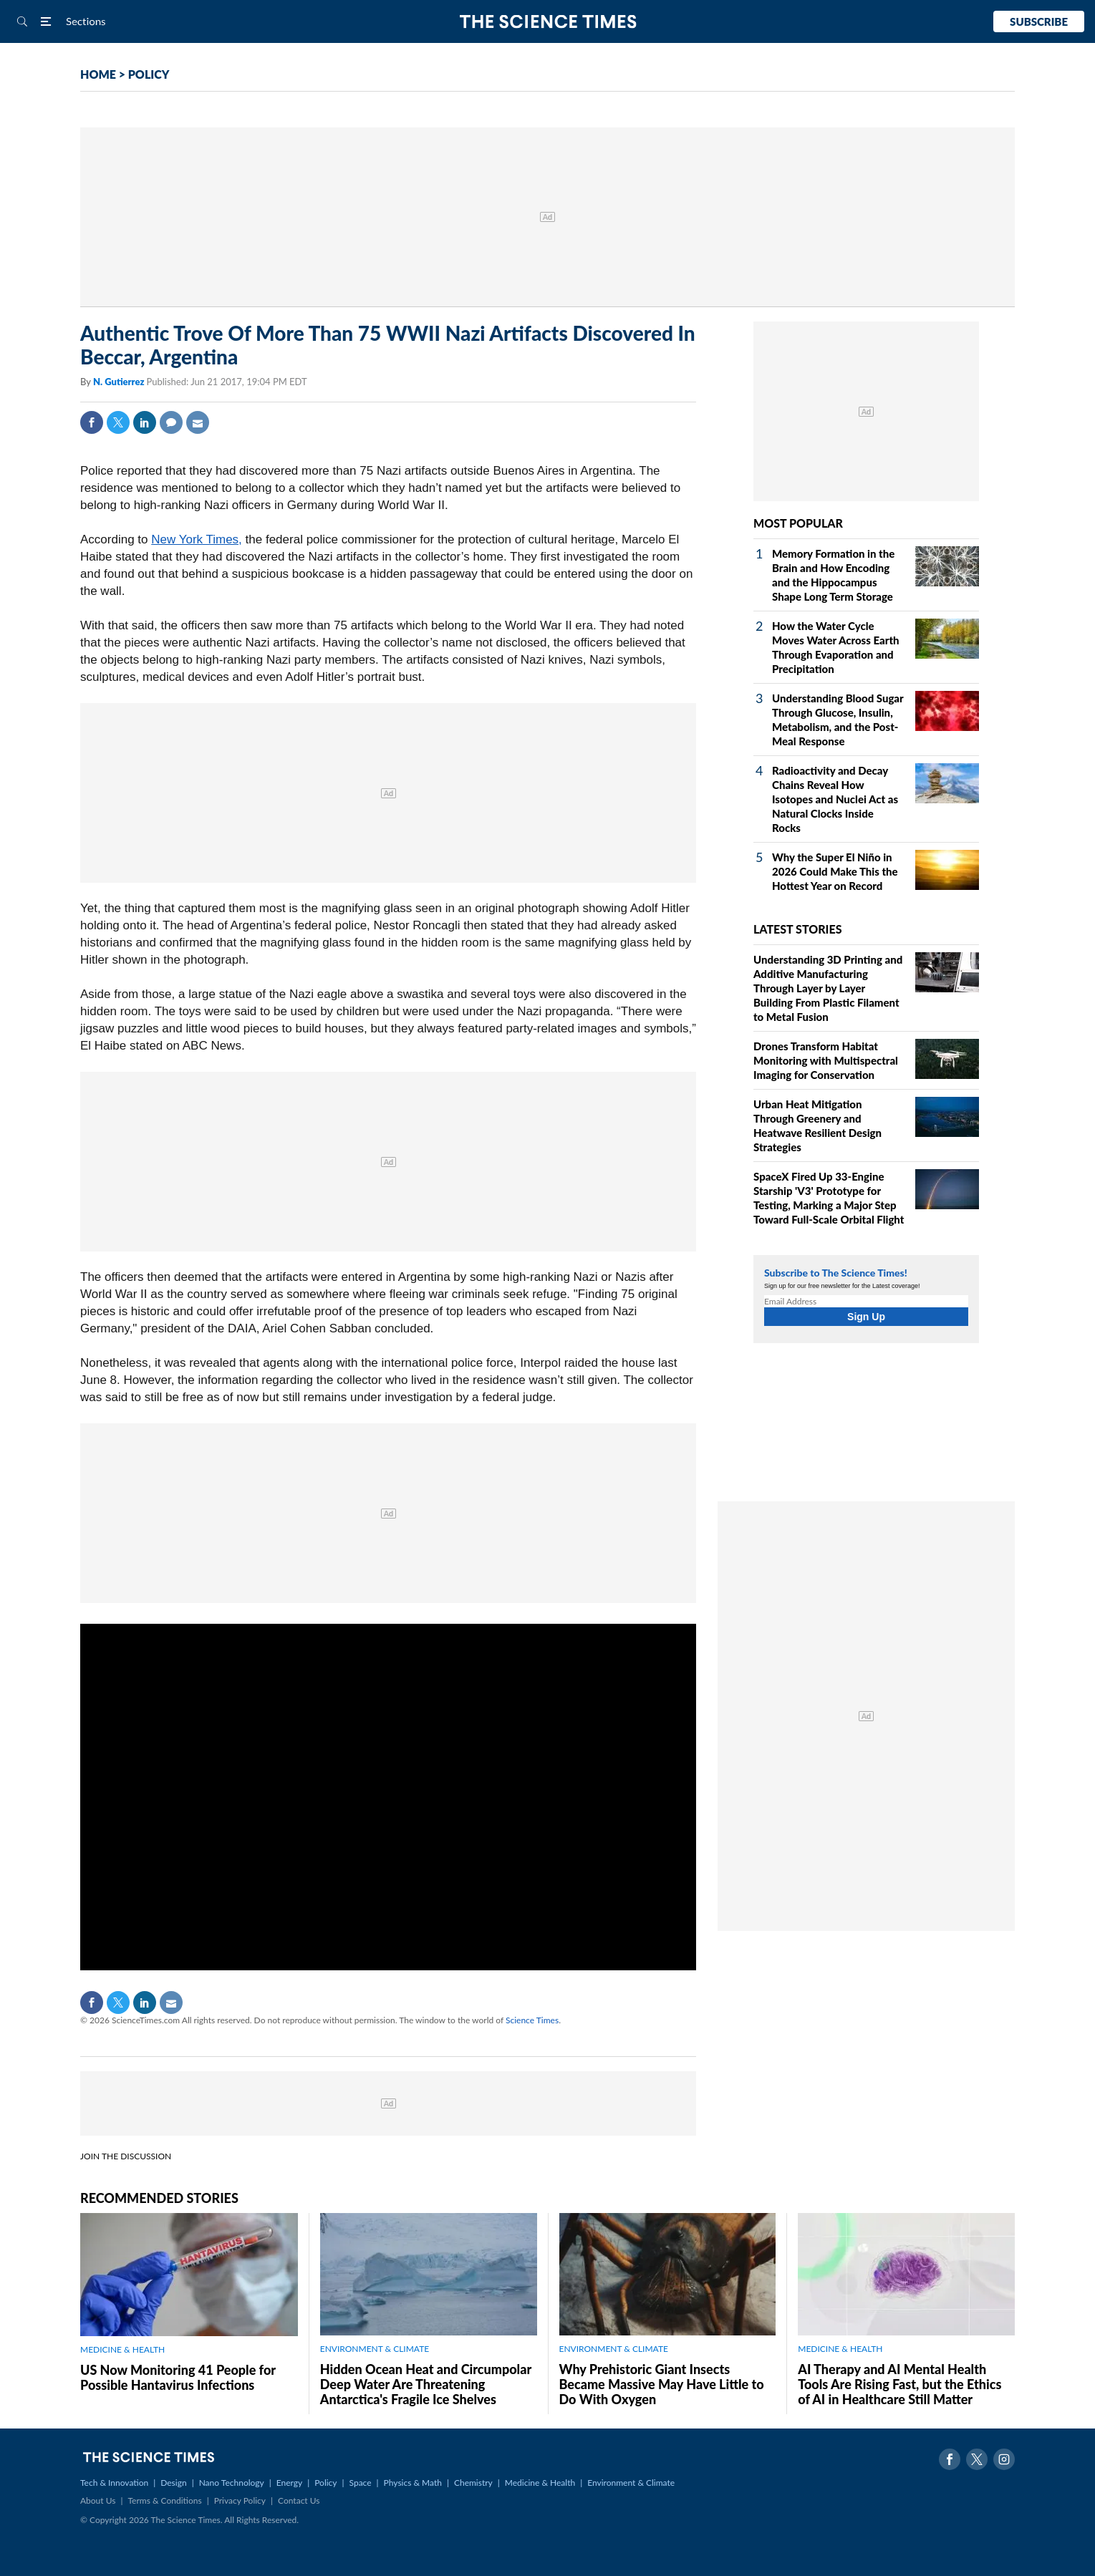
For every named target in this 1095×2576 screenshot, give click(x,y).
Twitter (118, 422)
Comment (171, 422)
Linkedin (144, 422)
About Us (97, 2500)
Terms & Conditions (164, 2500)
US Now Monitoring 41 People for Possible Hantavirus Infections (178, 2377)
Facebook (91, 422)
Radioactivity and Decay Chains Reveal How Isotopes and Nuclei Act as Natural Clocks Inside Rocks (835, 799)
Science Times (532, 2020)
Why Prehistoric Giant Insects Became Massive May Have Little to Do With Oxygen (661, 2384)
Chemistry (473, 2482)
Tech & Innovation (114, 2482)
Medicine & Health (540, 2482)
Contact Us (298, 2500)
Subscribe (1039, 21)
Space (360, 2482)
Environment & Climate (631, 2482)
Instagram (1004, 2459)
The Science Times (547, 22)
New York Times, (196, 539)
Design (173, 2482)
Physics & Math (413, 2482)
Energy (289, 2482)
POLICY (149, 74)
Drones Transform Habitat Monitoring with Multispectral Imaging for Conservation (825, 1060)
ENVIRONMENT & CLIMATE (374, 2348)
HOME (98, 74)
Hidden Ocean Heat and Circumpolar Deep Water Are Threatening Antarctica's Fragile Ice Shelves (425, 2384)
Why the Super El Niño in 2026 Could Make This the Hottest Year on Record (835, 871)
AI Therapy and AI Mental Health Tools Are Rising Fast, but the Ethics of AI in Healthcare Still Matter (899, 2384)
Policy (325, 2482)
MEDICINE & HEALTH (122, 2349)
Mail (197, 422)
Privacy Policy (240, 2500)
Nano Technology (231, 2482)
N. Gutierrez (120, 381)
